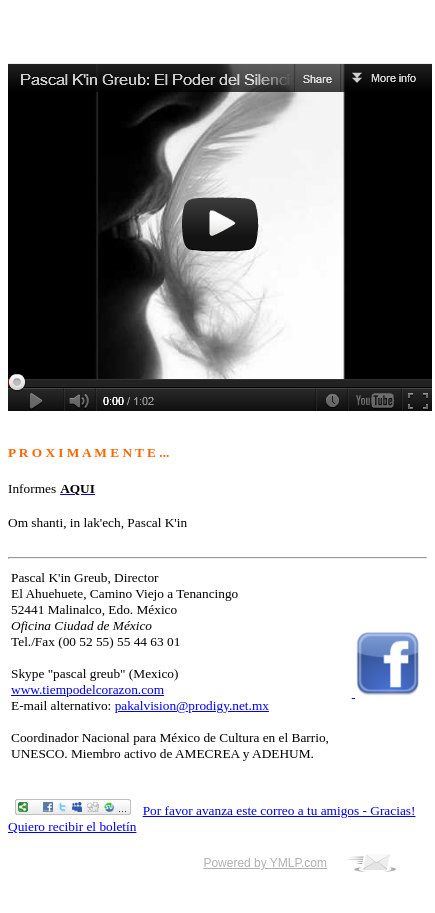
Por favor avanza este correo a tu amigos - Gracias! (279, 810)
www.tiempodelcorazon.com (87, 689)
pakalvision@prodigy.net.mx (192, 705)
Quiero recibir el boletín (72, 826)
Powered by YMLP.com (265, 863)
